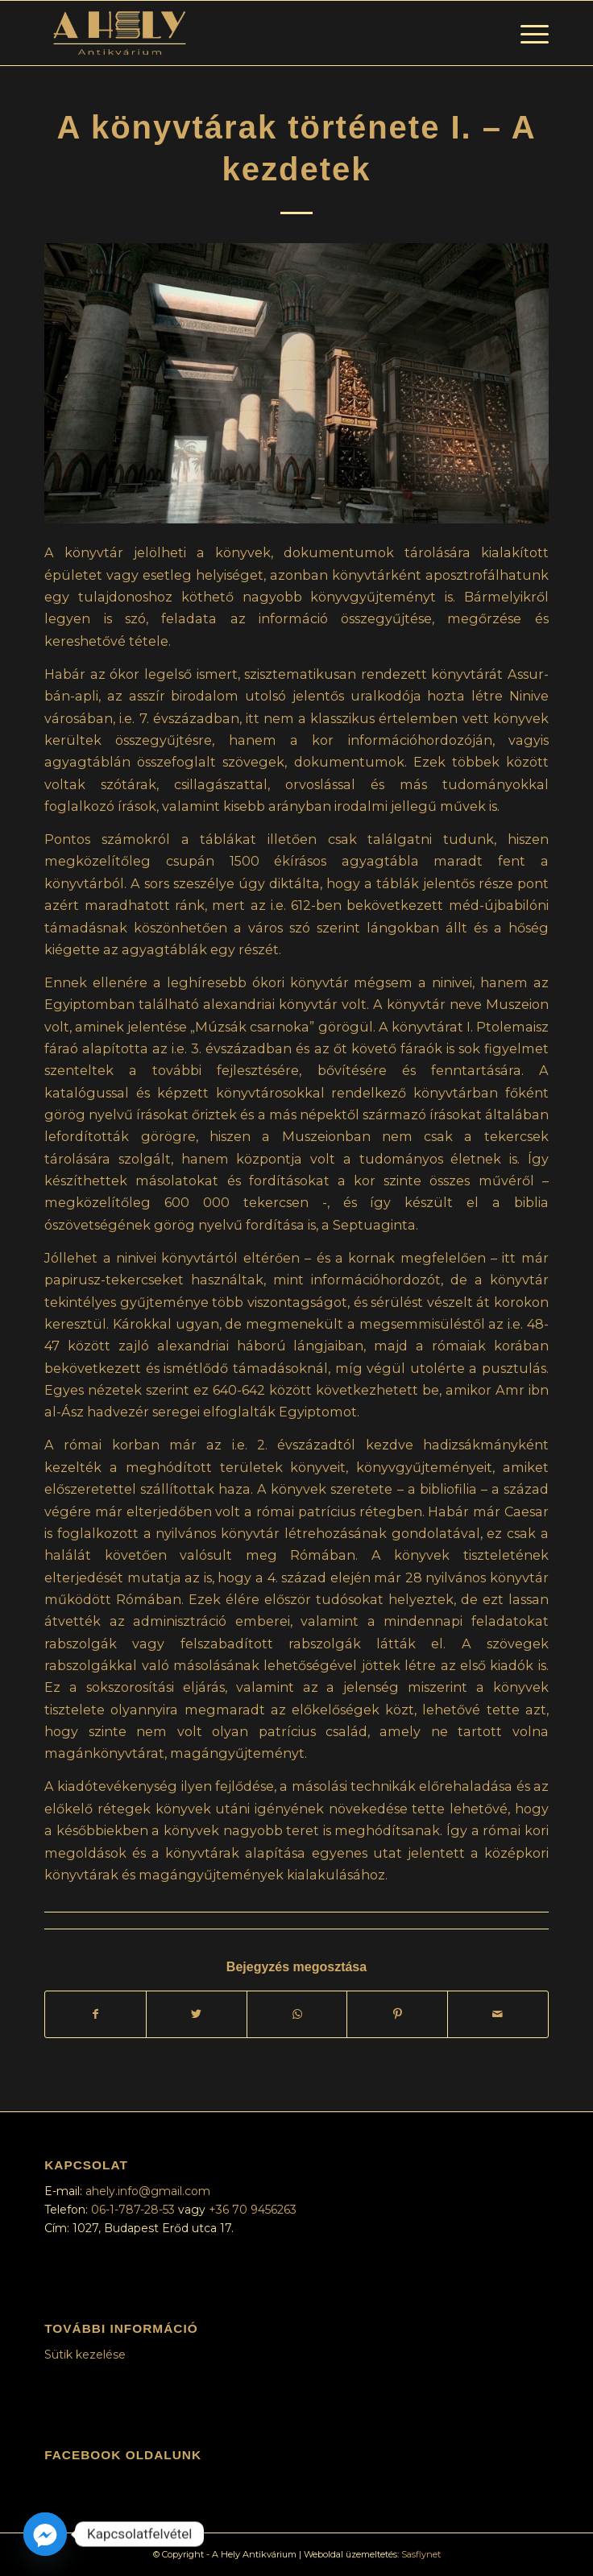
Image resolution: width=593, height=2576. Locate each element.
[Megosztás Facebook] (95, 2014)
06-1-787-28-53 (134, 2209)
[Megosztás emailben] (498, 2014)
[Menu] (526, 33)
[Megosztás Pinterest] (397, 2014)
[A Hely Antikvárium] (245, 33)
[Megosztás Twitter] (197, 2014)
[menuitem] (526, 33)
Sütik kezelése (85, 2354)
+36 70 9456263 (252, 2209)
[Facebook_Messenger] (45, 2534)
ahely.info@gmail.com (147, 2191)
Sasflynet (421, 2554)
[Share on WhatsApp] (297, 2014)
